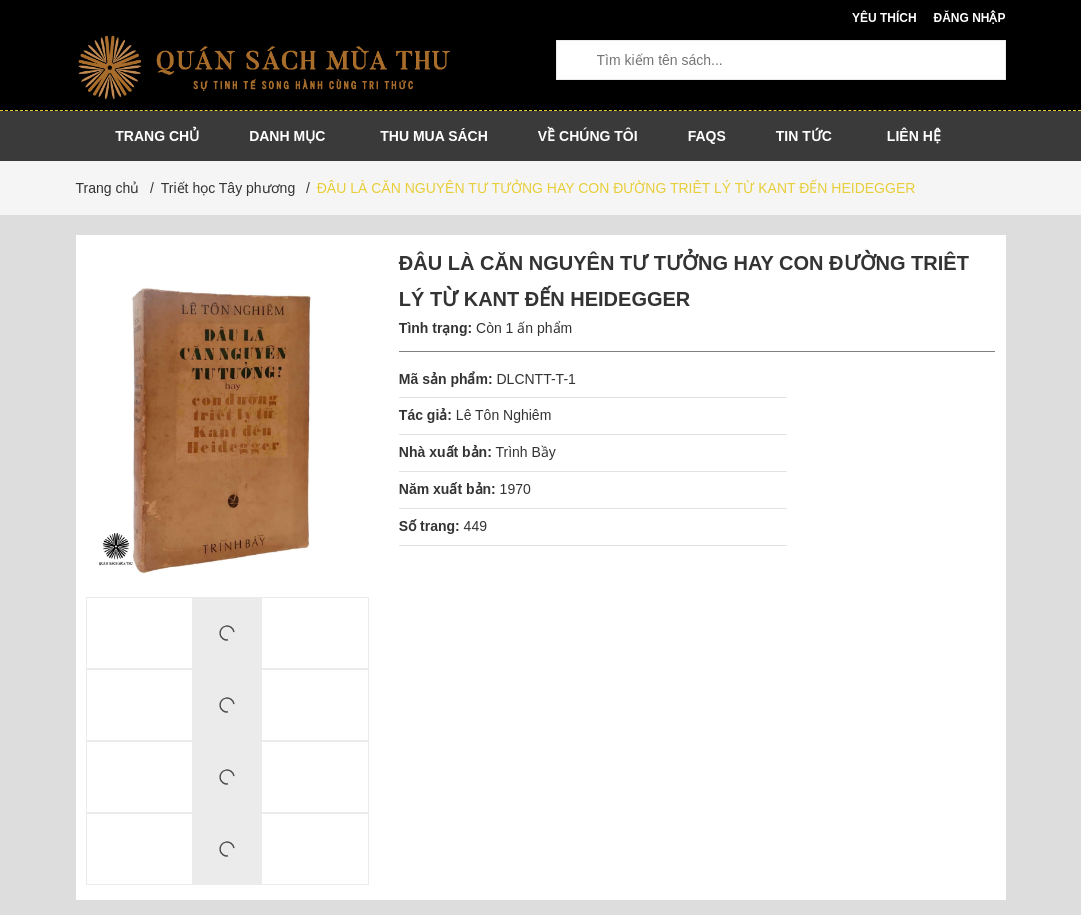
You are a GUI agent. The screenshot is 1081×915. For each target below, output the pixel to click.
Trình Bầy (525, 452)
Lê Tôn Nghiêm (505, 415)
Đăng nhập (969, 18)
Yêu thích (884, 18)
